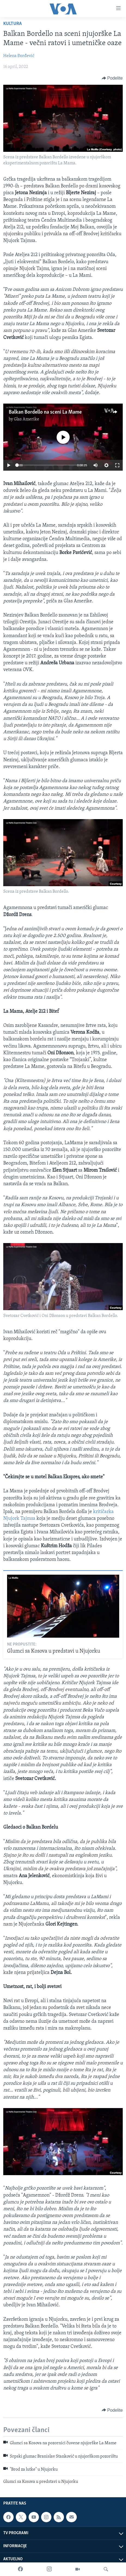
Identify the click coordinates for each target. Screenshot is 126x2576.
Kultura (12, 23)
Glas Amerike (26, 419)
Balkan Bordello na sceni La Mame (45, 412)
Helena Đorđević (18, 56)
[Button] (112, 78)
